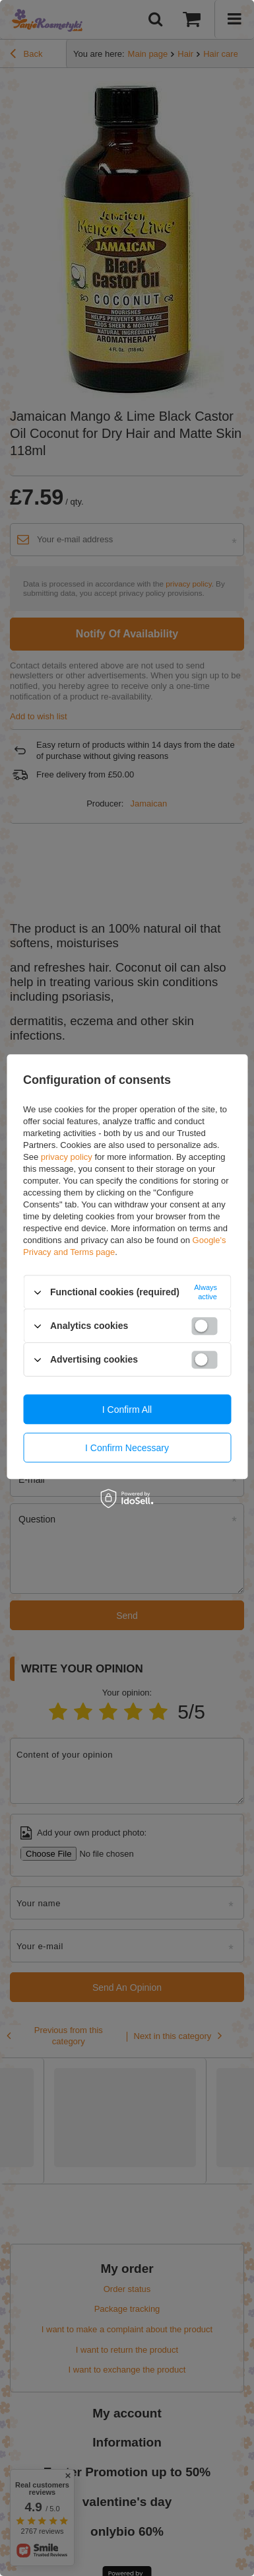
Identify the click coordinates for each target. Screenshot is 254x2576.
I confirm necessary (127, 1448)
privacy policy (66, 1157)
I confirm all (127, 1409)
